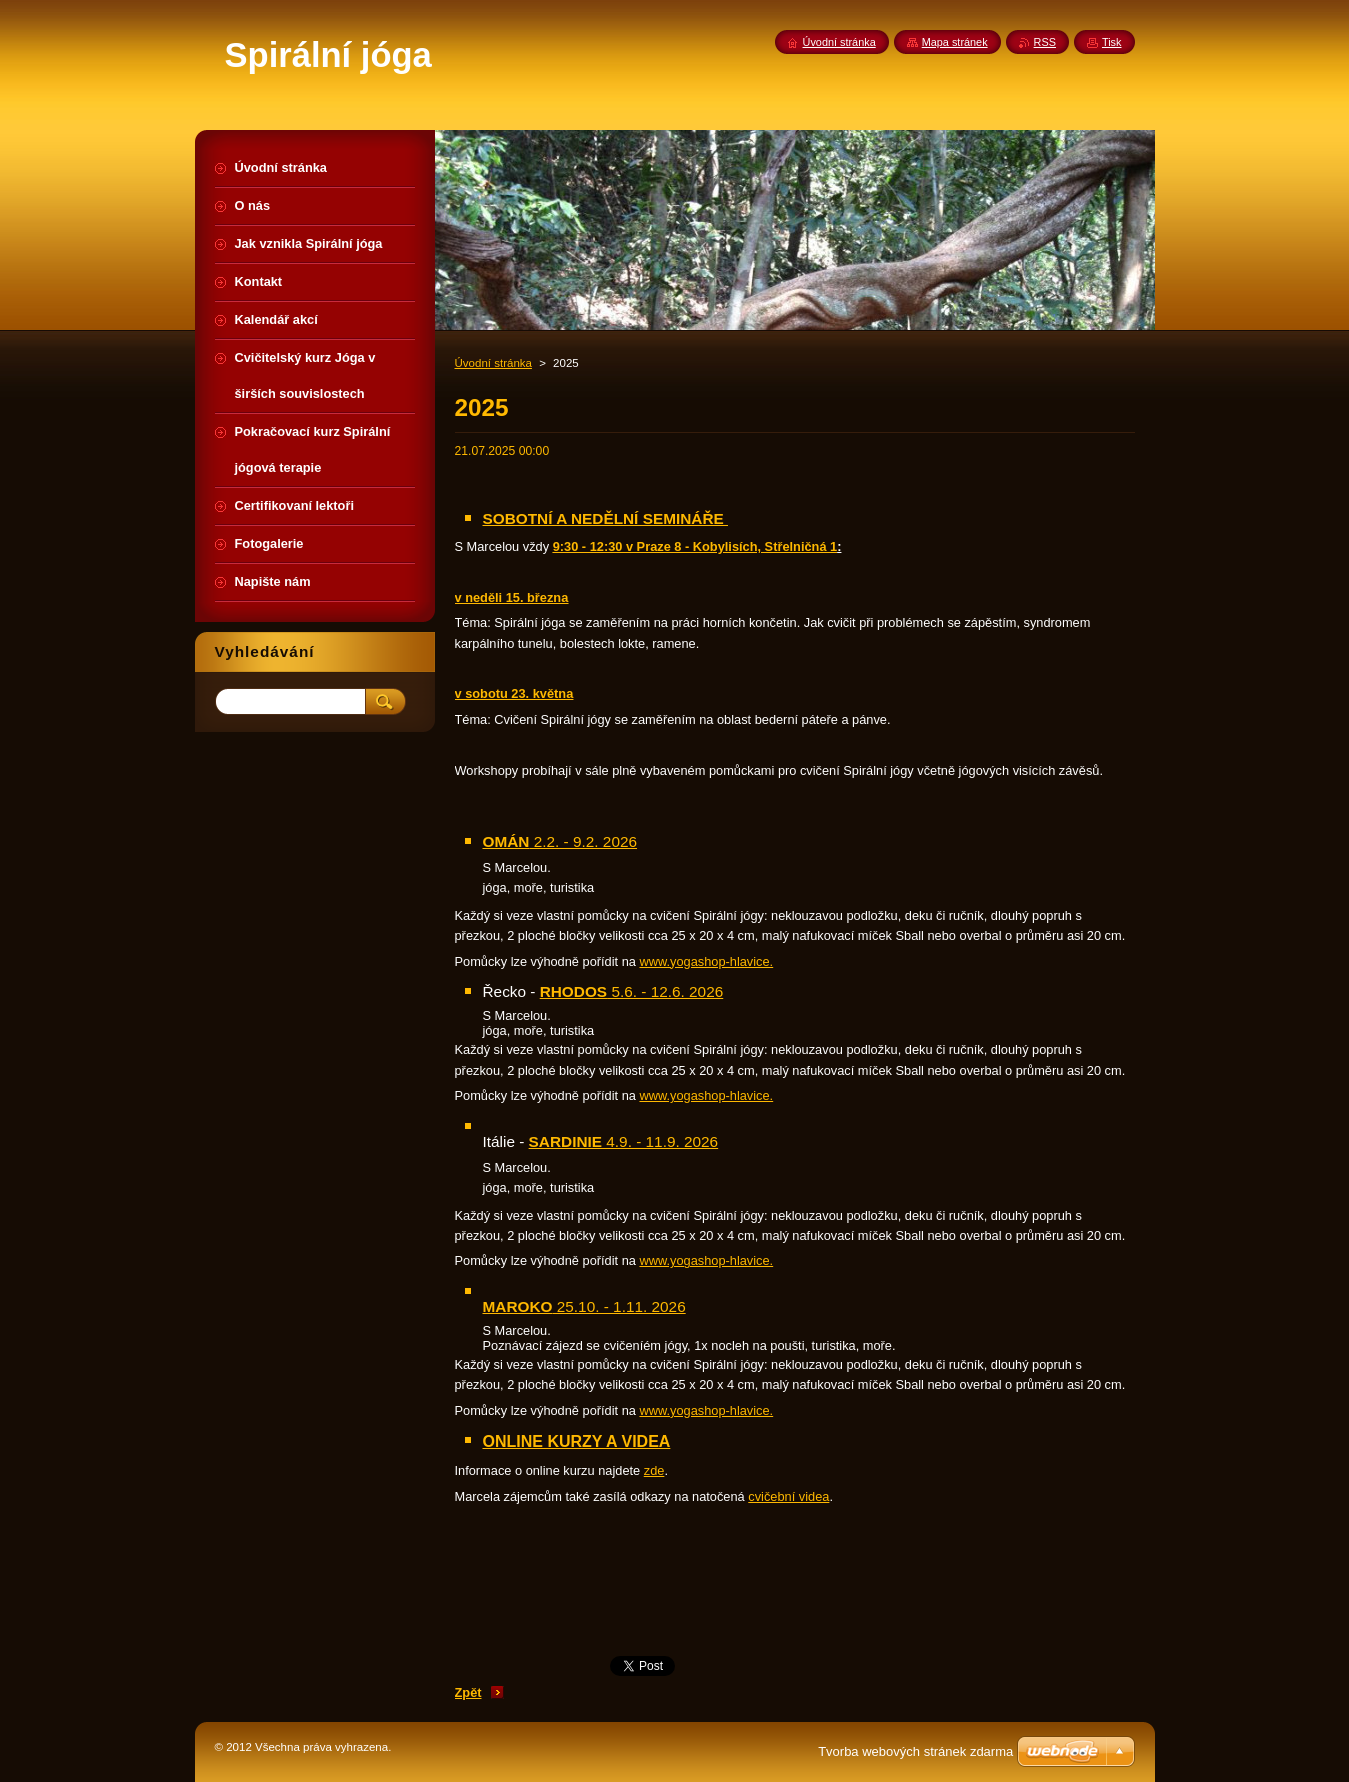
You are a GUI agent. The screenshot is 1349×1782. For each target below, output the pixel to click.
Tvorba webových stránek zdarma (915, 1751)
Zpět (468, 1692)
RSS (1045, 42)
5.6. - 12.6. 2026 (632, 991)
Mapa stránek (955, 42)
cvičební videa (788, 1496)
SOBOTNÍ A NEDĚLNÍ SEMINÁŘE (605, 518)
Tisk (1112, 42)
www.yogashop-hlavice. (706, 961)
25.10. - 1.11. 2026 (584, 1306)
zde (654, 1470)
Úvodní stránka (493, 363)
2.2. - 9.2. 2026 (560, 841)
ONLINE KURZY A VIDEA (577, 1441)
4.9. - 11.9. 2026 (624, 1141)
